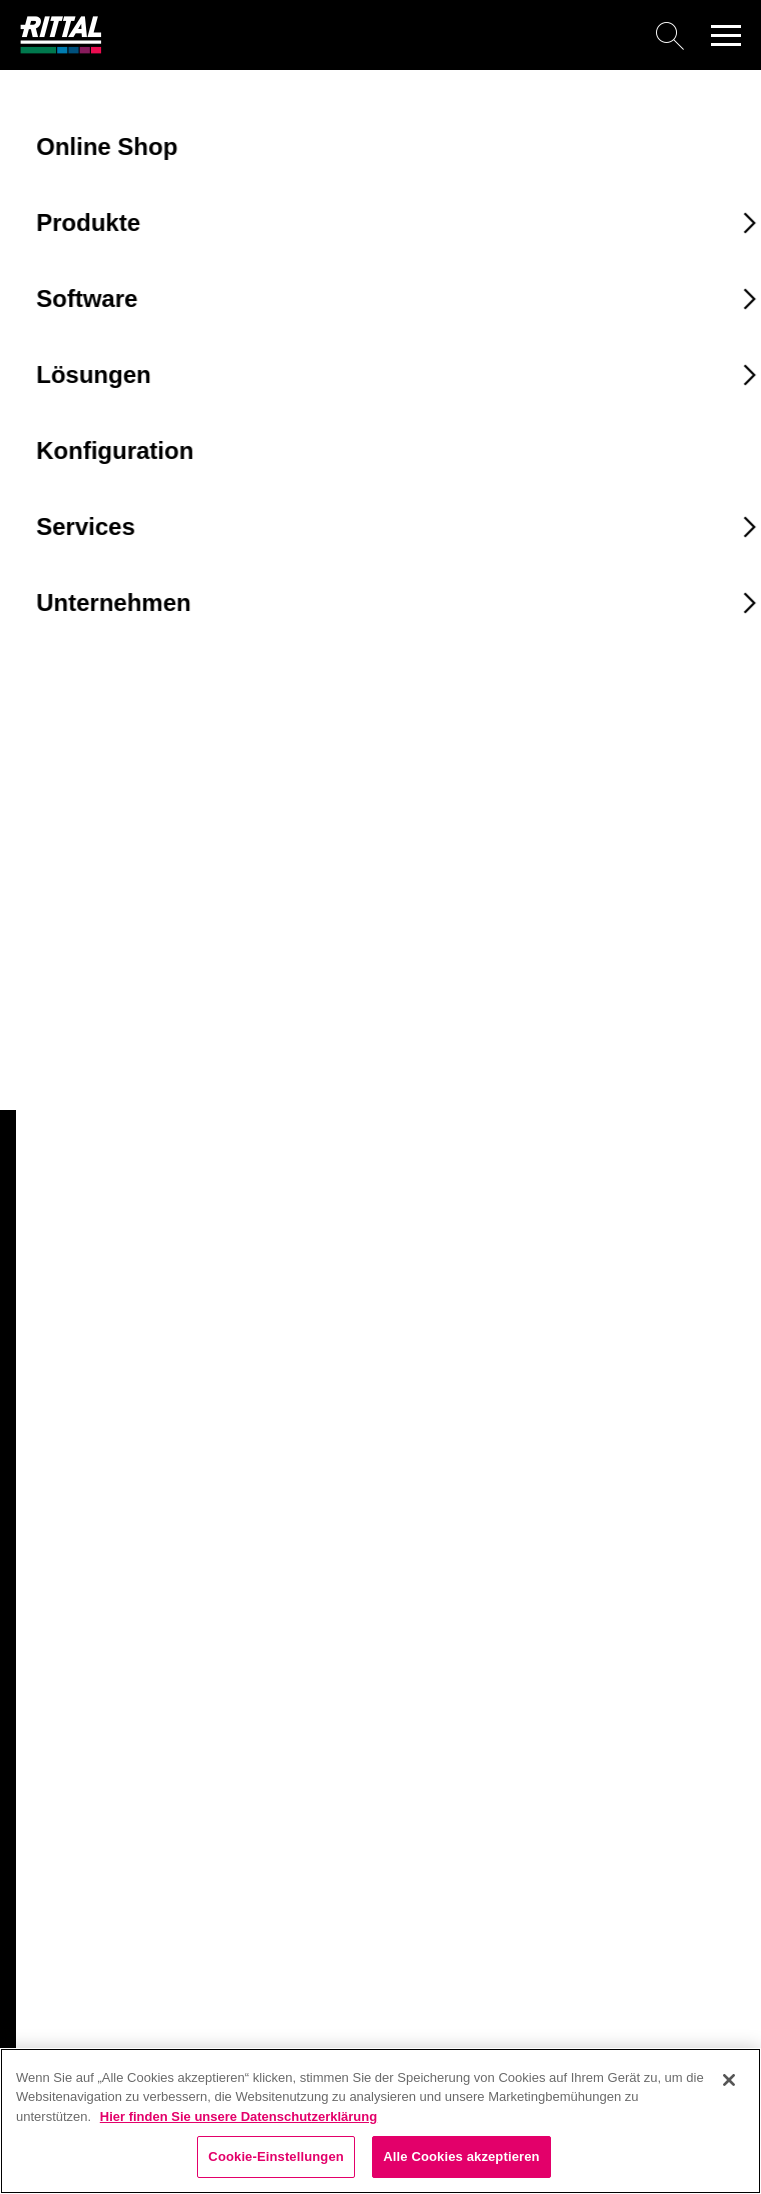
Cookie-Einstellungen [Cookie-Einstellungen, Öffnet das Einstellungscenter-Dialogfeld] (276, 2156)
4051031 (58, 1051)
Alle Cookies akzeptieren (461, 2156)
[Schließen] (729, 2080)
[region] (380, 2121)
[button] (726, 35)
